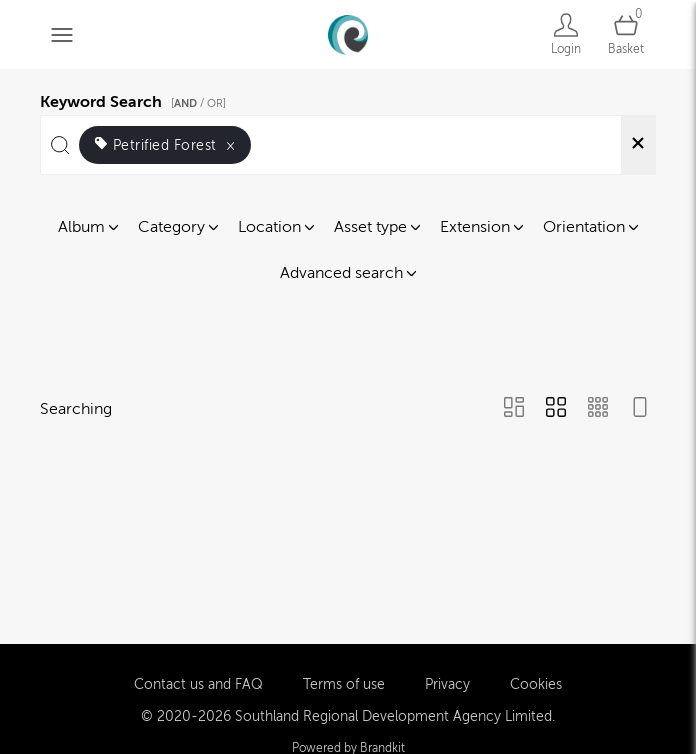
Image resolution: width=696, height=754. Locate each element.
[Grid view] (556, 409)
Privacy (447, 682)
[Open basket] (626, 34)
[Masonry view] (514, 409)
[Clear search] (638, 145)
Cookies (536, 682)
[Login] (566, 34)
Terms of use (344, 682)
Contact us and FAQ (198, 682)
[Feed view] (640, 409)
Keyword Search (136, 99)
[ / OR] (198, 103)
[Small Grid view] (598, 409)
